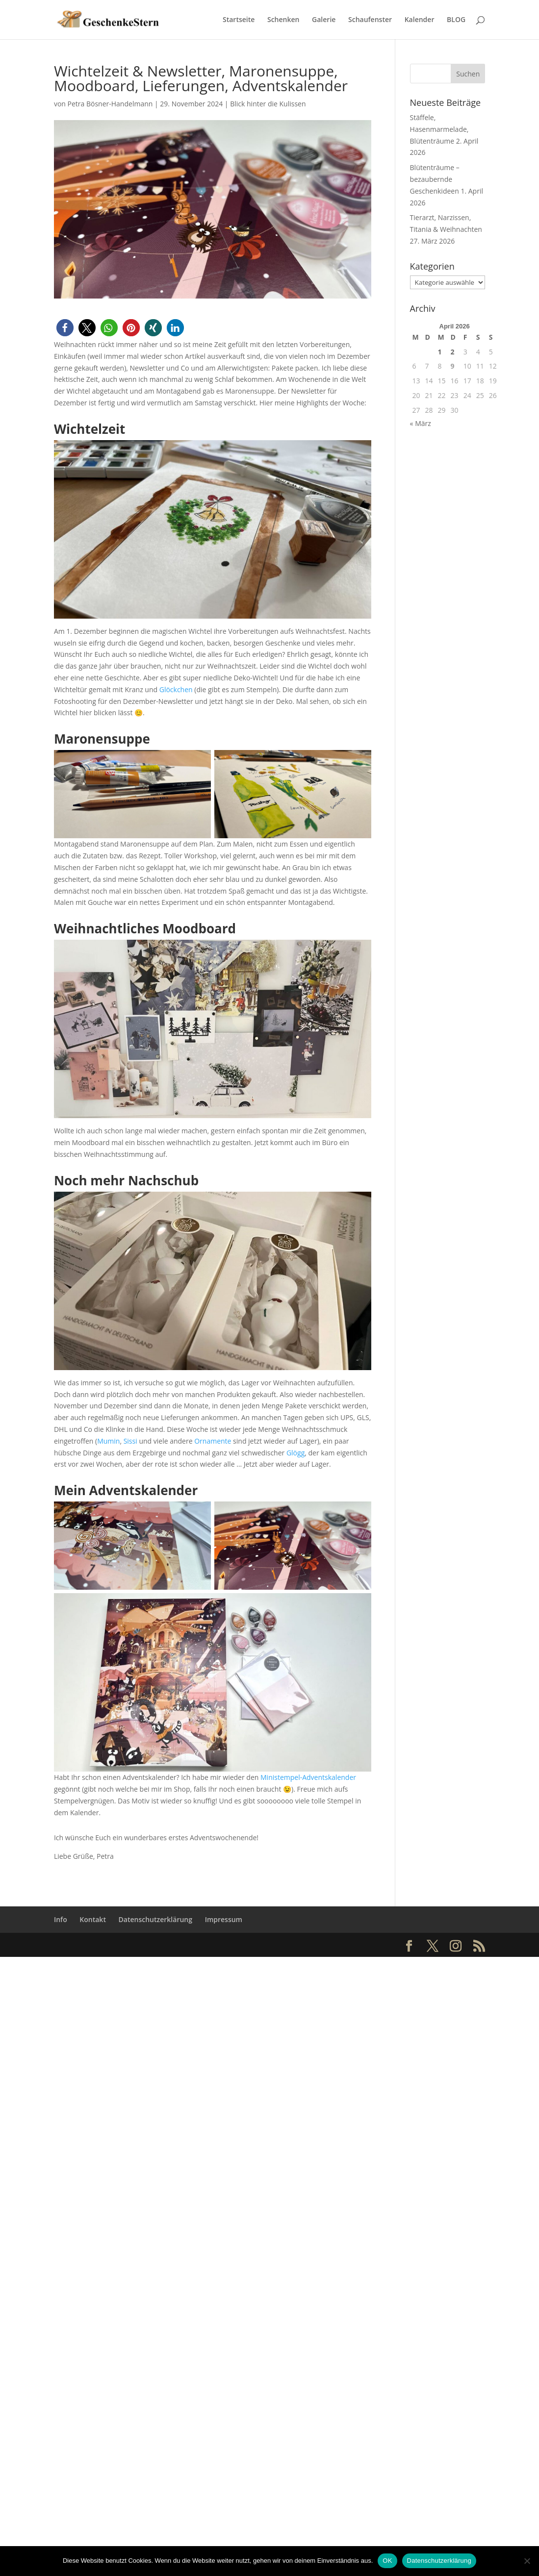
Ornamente (212, 1441)
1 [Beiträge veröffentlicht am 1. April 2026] (440, 351)
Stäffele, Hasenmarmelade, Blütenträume (439, 129)
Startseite (239, 19)
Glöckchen (176, 689)
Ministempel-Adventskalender (308, 1777)
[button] (65, 327)
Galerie (323, 19)
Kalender (420, 19)
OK (387, 2560)
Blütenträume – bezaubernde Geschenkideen (435, 179)
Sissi (130, 1441)
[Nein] (527, 2561)
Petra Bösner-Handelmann (110, 103)
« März (420, 423)
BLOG (456, 19)
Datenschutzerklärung (155, 1919)
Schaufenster (370, 19)
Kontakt (92, 1919)
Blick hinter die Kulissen (268, 103)
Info (60, 1919)
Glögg (295, 1452)
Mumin (108, 1441)
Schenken (283, 19)
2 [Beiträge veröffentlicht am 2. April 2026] (453, 351)
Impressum (223, 1919)
